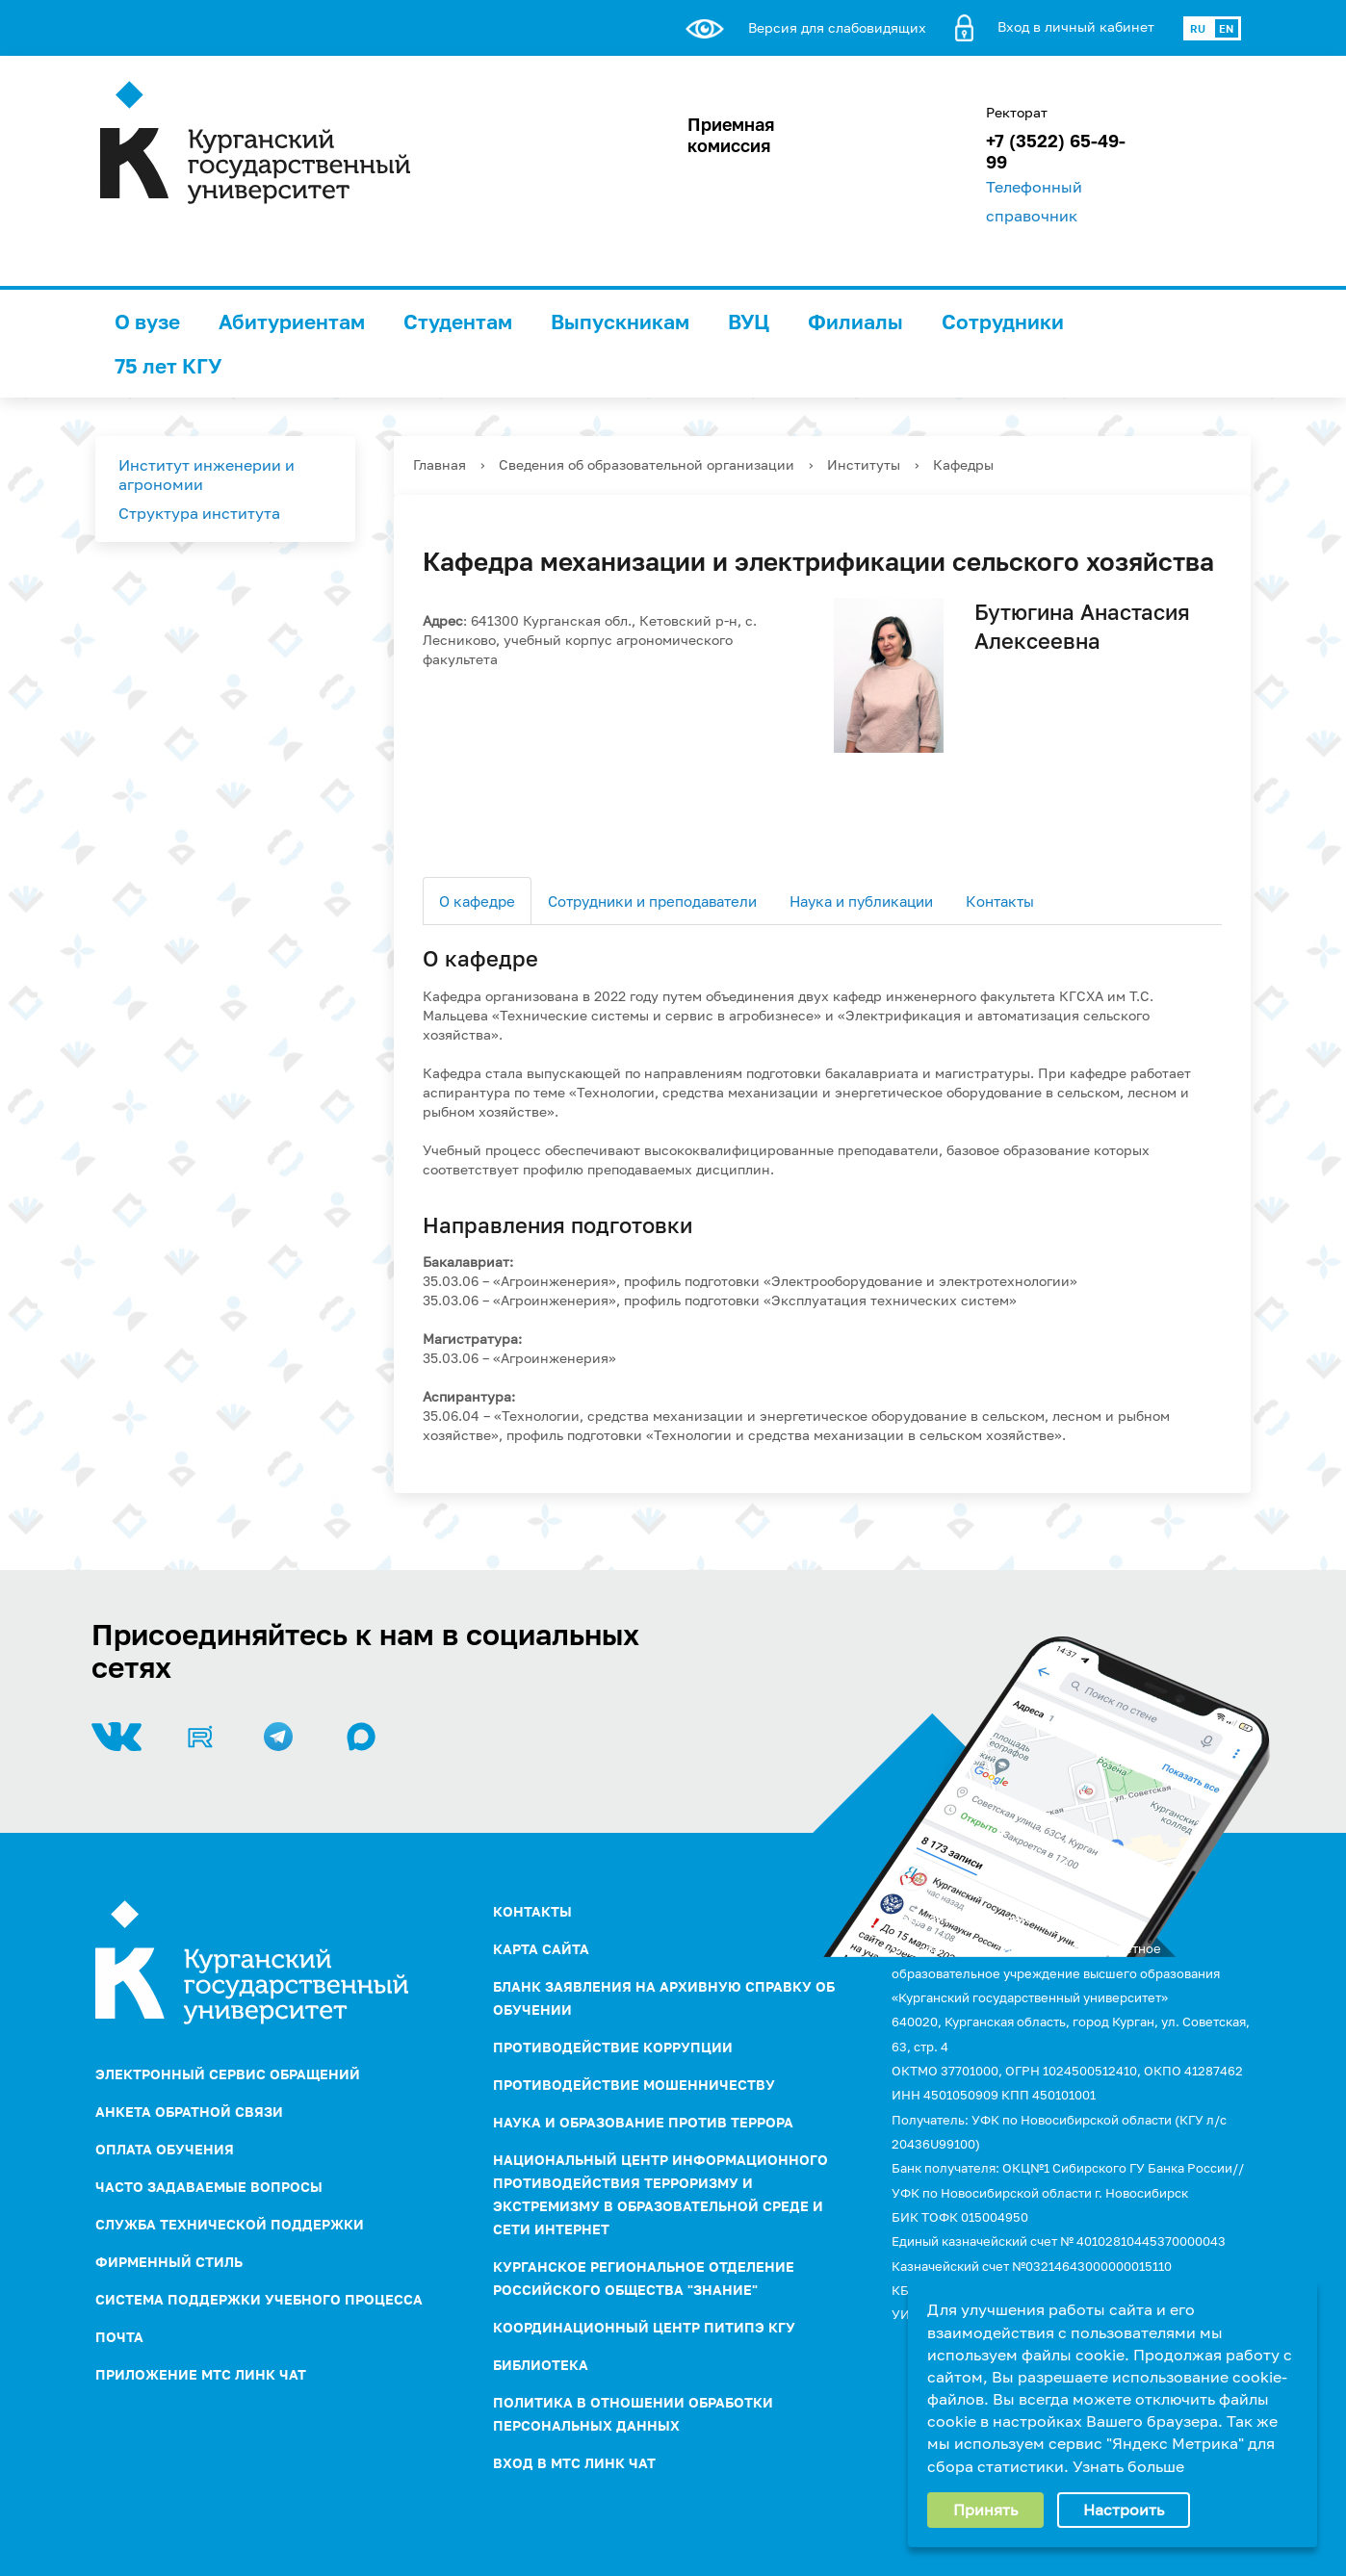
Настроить (1123, 2509)
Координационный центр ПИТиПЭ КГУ (644, 2327)
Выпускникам (620, 321)
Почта (119, 2337)
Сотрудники (1003, 321)
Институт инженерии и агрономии (206, 474)
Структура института (199, 513)
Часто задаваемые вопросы (209, 2186)
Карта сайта (541, 1949)
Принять (985, 2509)
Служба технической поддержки (229, 2224)
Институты (863, 464)
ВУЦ (748, 321)
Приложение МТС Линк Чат (200, 2374)
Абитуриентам (292, 321)
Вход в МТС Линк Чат (574, 2463)
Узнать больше (1128, 2466)
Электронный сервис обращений (227, 2074)
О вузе (147, 321)
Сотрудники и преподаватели (652, 901)
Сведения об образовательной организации (646, 464)
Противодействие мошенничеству (634, 2084)
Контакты (1000, 901)
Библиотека (540, 2365)
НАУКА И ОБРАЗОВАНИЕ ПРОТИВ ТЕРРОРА (643, 2122)
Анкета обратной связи (189, 2111)
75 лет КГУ (168, 365)
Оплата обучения (164, 2149)
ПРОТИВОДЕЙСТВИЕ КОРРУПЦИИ (613, 2047)
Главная (439, 464)
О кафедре (477, 901)
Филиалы (855, 321)
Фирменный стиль (169, 2262)
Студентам (457, 321)
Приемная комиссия (730, 135)
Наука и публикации (861, 901)
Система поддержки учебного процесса (259, 2299)
